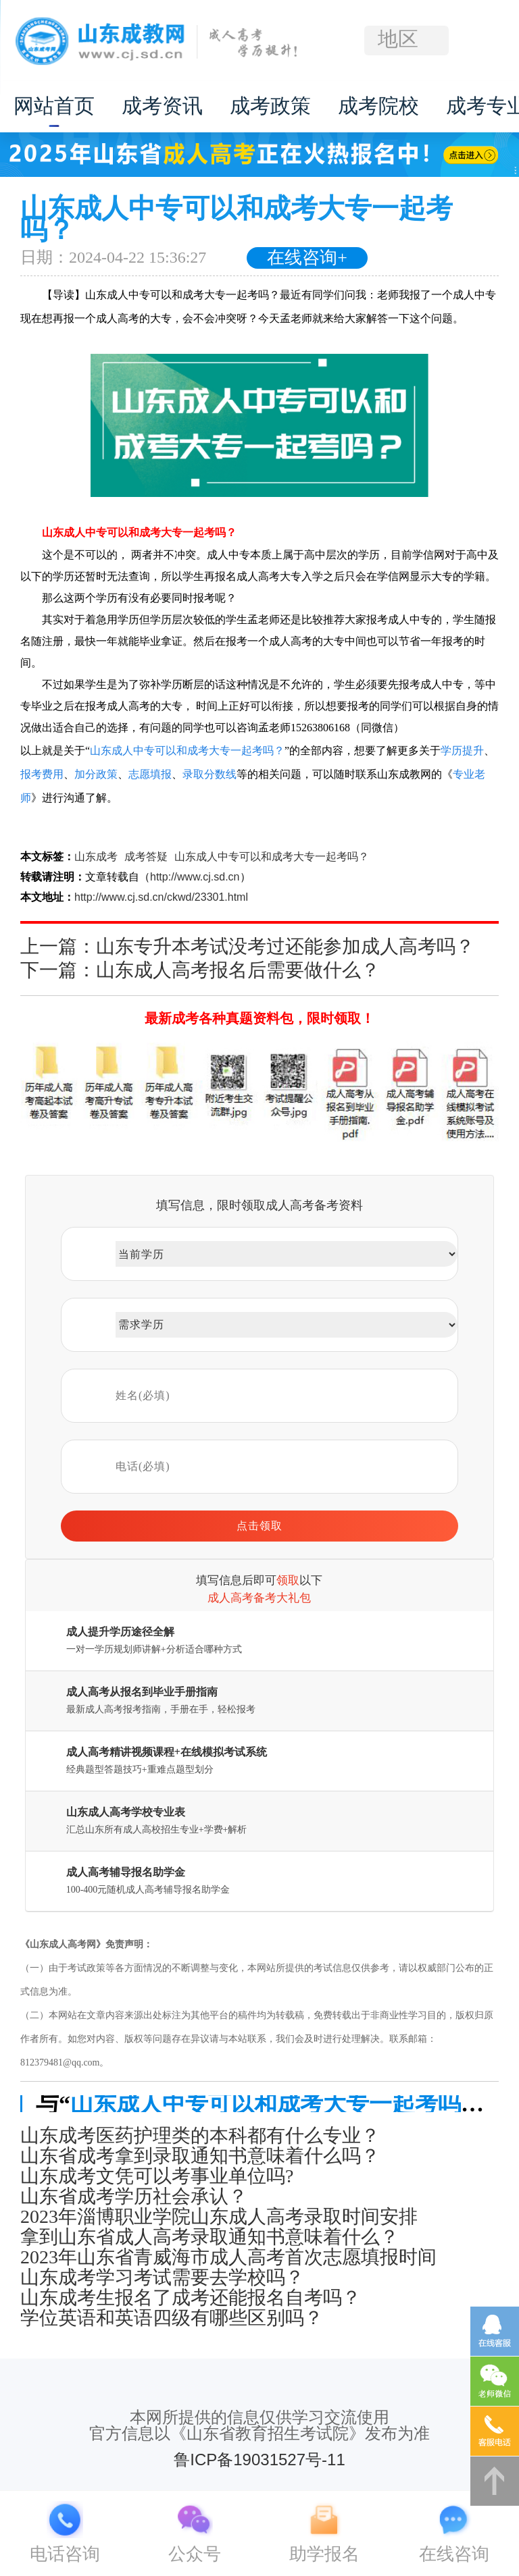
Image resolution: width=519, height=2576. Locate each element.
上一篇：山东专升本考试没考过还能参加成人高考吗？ (247, 946)
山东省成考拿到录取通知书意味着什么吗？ (200, 2156)
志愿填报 (150, 774)
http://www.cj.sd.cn (195, 877)
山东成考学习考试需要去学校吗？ (162, 2277)
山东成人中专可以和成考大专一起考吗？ (187, 750)
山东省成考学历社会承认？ (133, 2196)
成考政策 (270, 106)
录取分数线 (209, 774)
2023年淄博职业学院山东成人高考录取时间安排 (219, 2217)
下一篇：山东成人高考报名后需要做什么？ (200, 970)
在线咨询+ (307, 257)
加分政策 (96, 774)
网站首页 (54, 106)
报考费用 (42, 774)
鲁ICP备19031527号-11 (259, 2459)
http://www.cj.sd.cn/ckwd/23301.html (161, 897)
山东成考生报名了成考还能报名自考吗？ (190, 2298)
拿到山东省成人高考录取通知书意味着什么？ (209, 2237)
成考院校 (378, 106)
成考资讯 (162, 106)
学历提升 (462, 750)
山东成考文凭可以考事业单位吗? (156, 2176)
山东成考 (96, 856)
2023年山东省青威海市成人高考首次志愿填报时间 (228, 2257)
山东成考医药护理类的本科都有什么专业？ (200, 2136)
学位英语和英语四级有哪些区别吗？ (171, 2318)
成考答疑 (146, 856)
